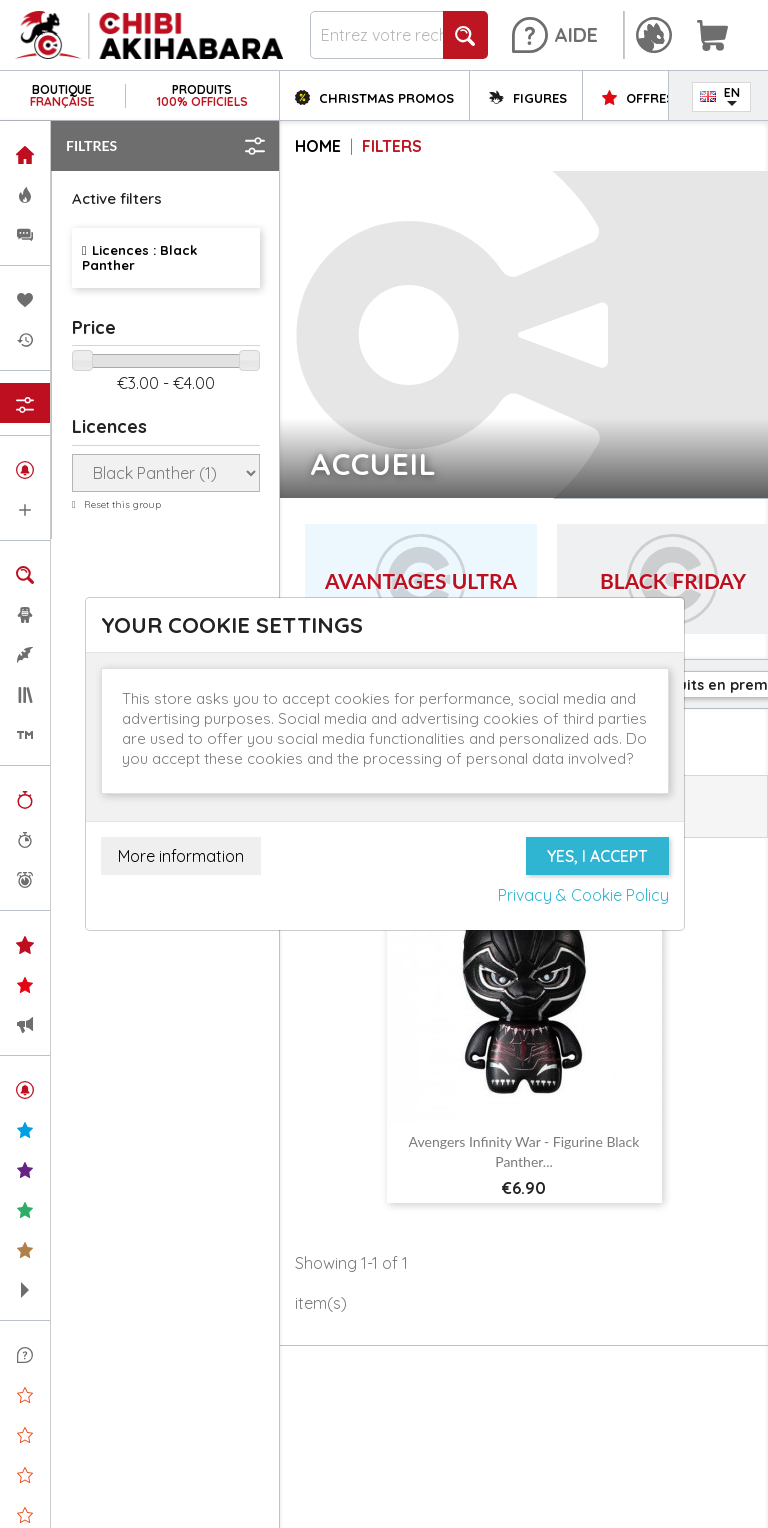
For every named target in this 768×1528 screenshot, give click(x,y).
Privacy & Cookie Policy (583, 895)
